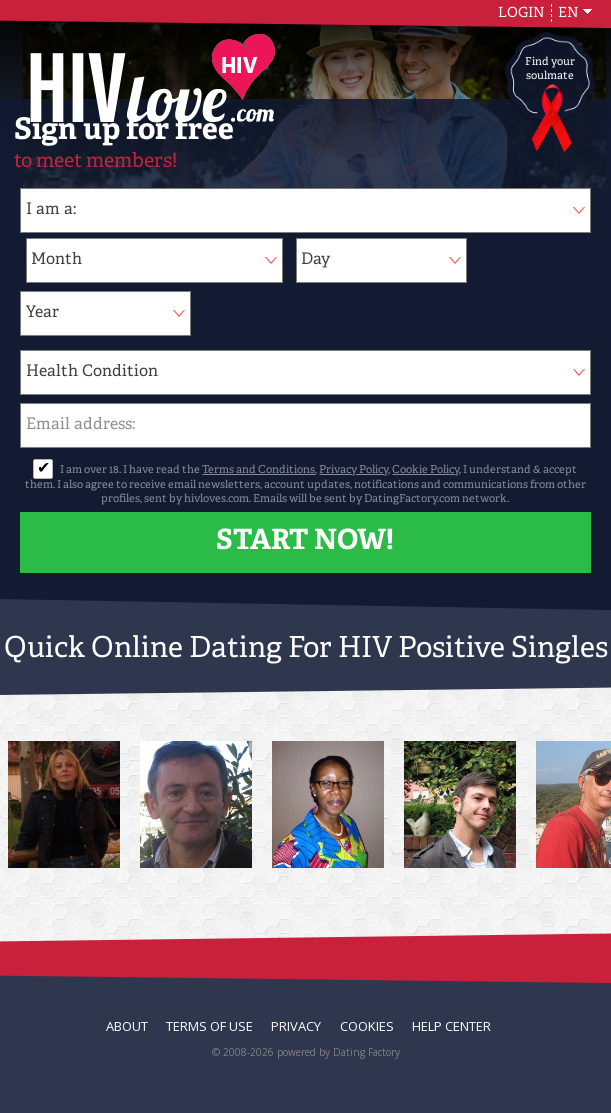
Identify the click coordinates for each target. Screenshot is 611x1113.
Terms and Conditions (258, 470)
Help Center (451, 1026)
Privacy (296, 1026)
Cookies (367, 1026)
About (127, 1026)
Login (521, 13)
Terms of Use (209, 1026)
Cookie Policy (425, 470)
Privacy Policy (353, 470)
